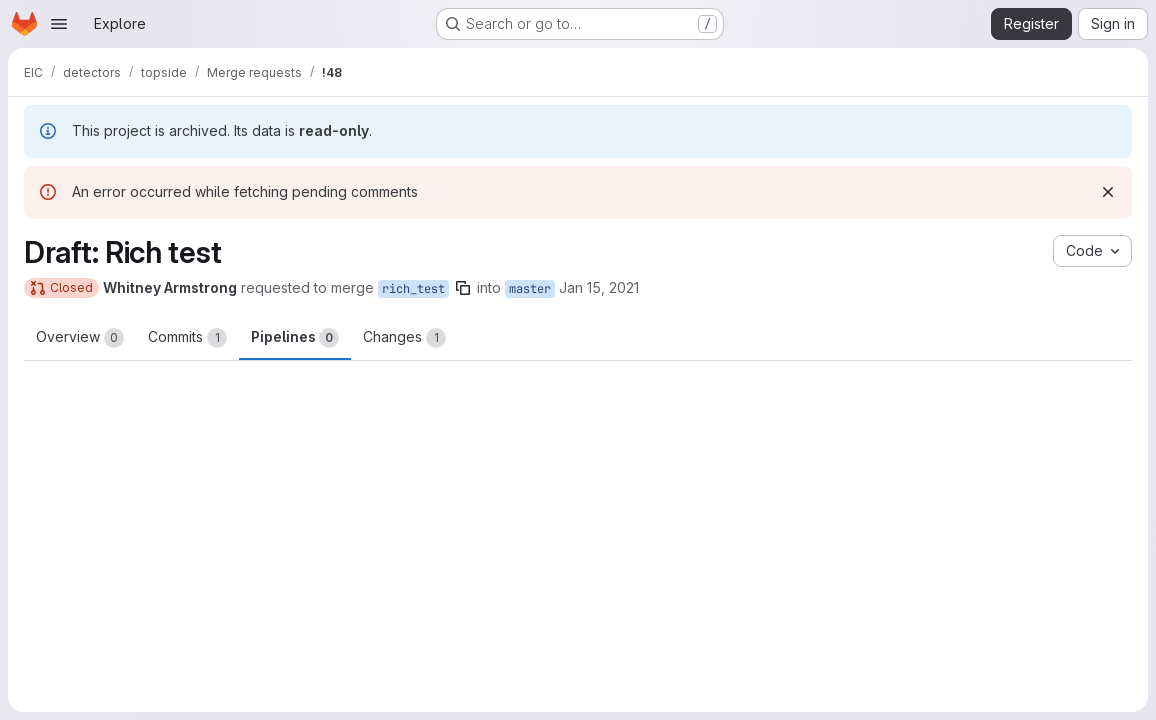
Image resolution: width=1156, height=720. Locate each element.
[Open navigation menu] (59, 24)
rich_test (413, 289)
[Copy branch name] (463, 288)
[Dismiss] (1108, 192)
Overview (80, 338)
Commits (187, 338)
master (530, 289)
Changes (404, 338)
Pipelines (295, 338)
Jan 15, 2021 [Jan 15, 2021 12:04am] (599, 287)
